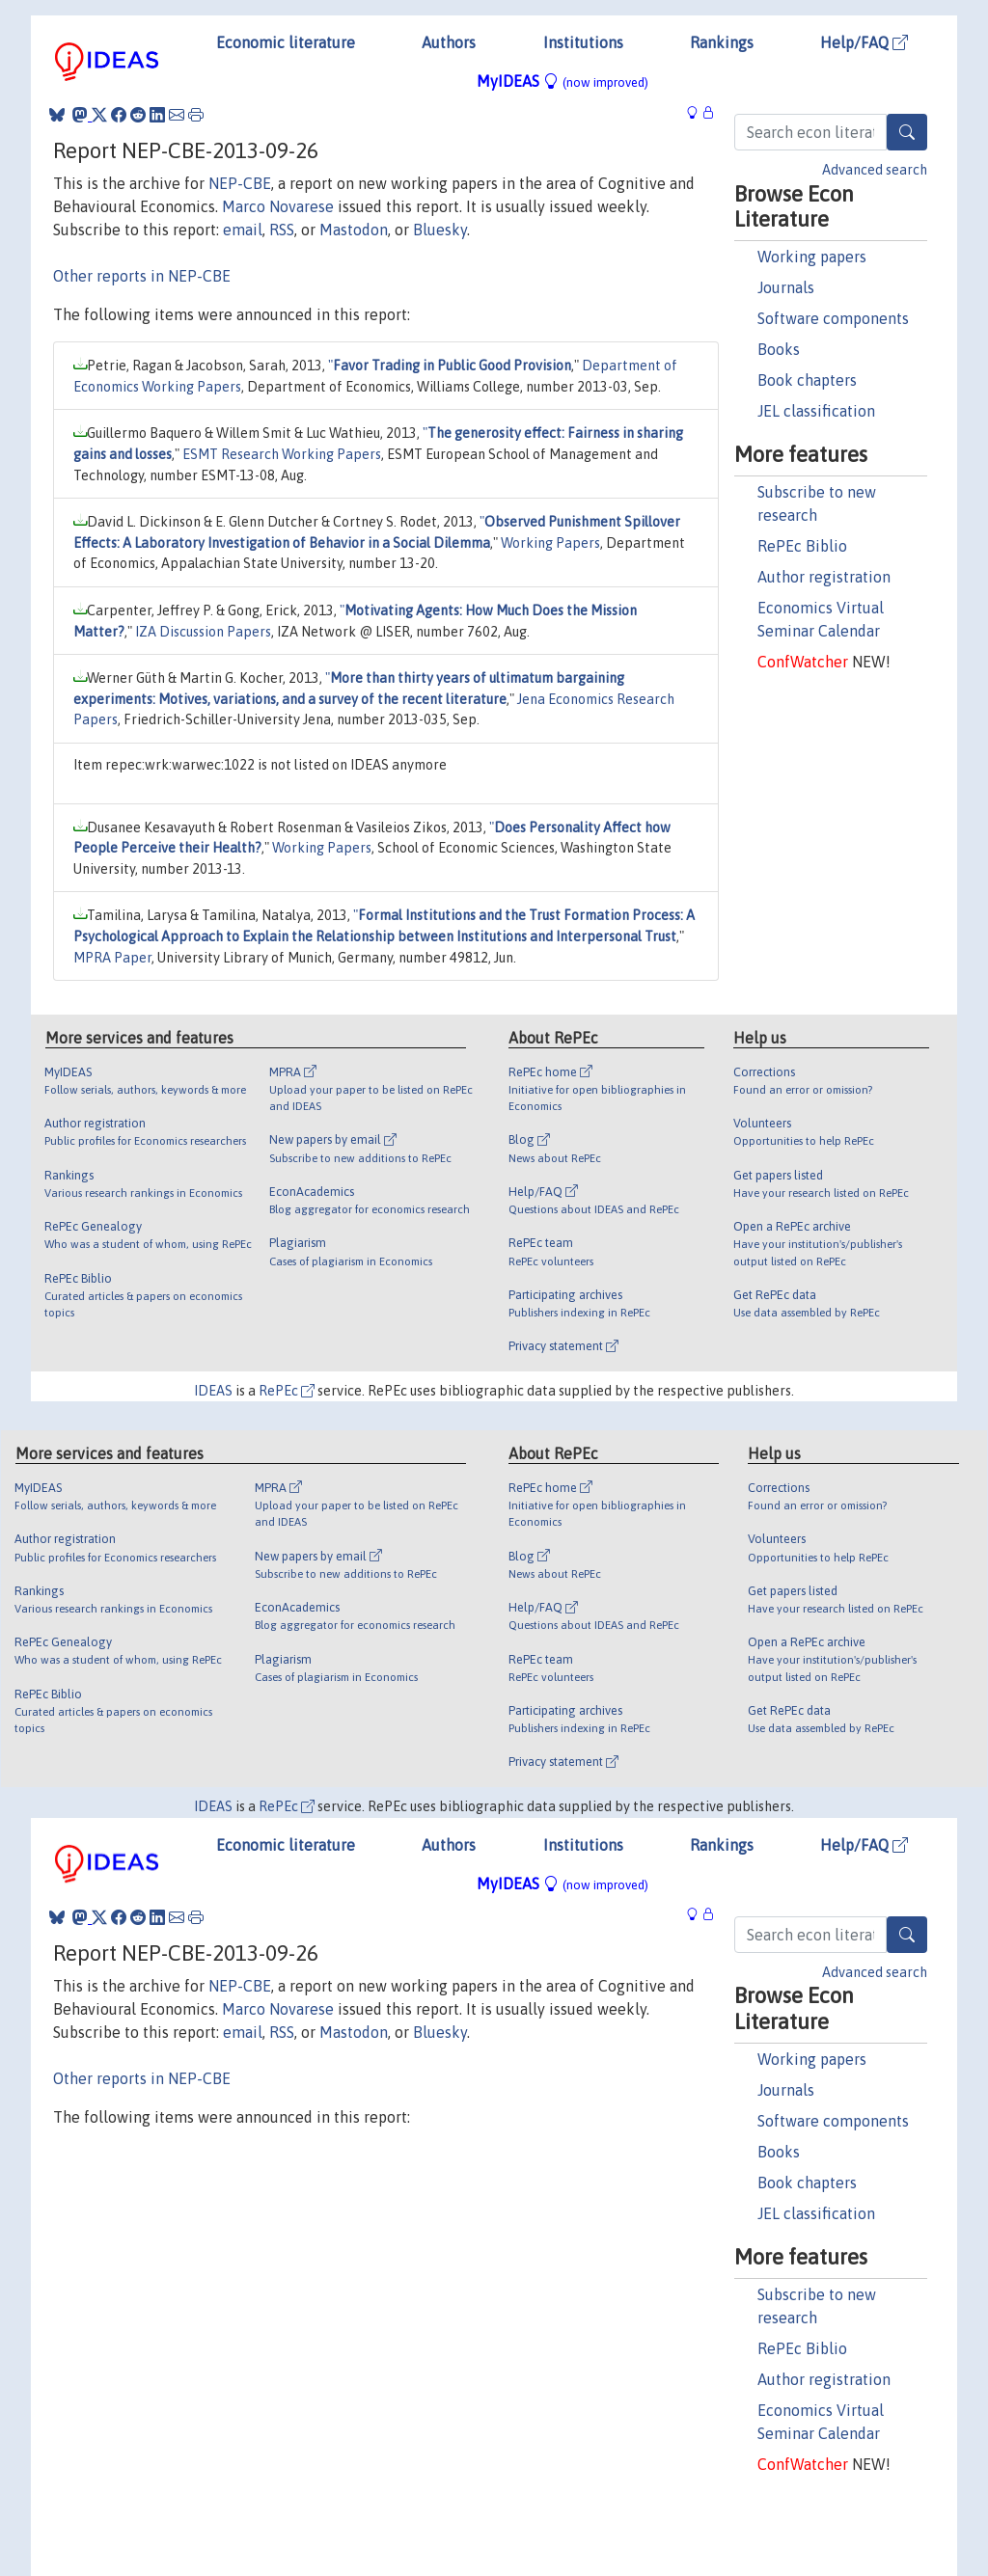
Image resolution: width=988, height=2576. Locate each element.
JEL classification (816, 411)
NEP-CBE (239, 183)
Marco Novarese (278, 206)
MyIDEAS (562, 81)
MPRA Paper (112, 957)
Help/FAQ (864, 42)
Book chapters (807, 380)
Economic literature (285, 42)
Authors (449, 42)
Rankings (722, 42)
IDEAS (213, 1390)
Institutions (583, 42)
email (242, 229)
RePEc (287, 1390)
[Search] (907, 132)
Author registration (824, 576)
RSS (281, 229)
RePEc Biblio (802, 546)
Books (778, 349)
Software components (833, 318)
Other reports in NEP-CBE (142, 276)
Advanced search (874, 169)
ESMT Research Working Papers (281, 454)
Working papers (811, 256)
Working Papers (550, 543)
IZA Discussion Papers (203, 631)
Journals (785, 287)
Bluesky (440, 229)
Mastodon (353, 229)
